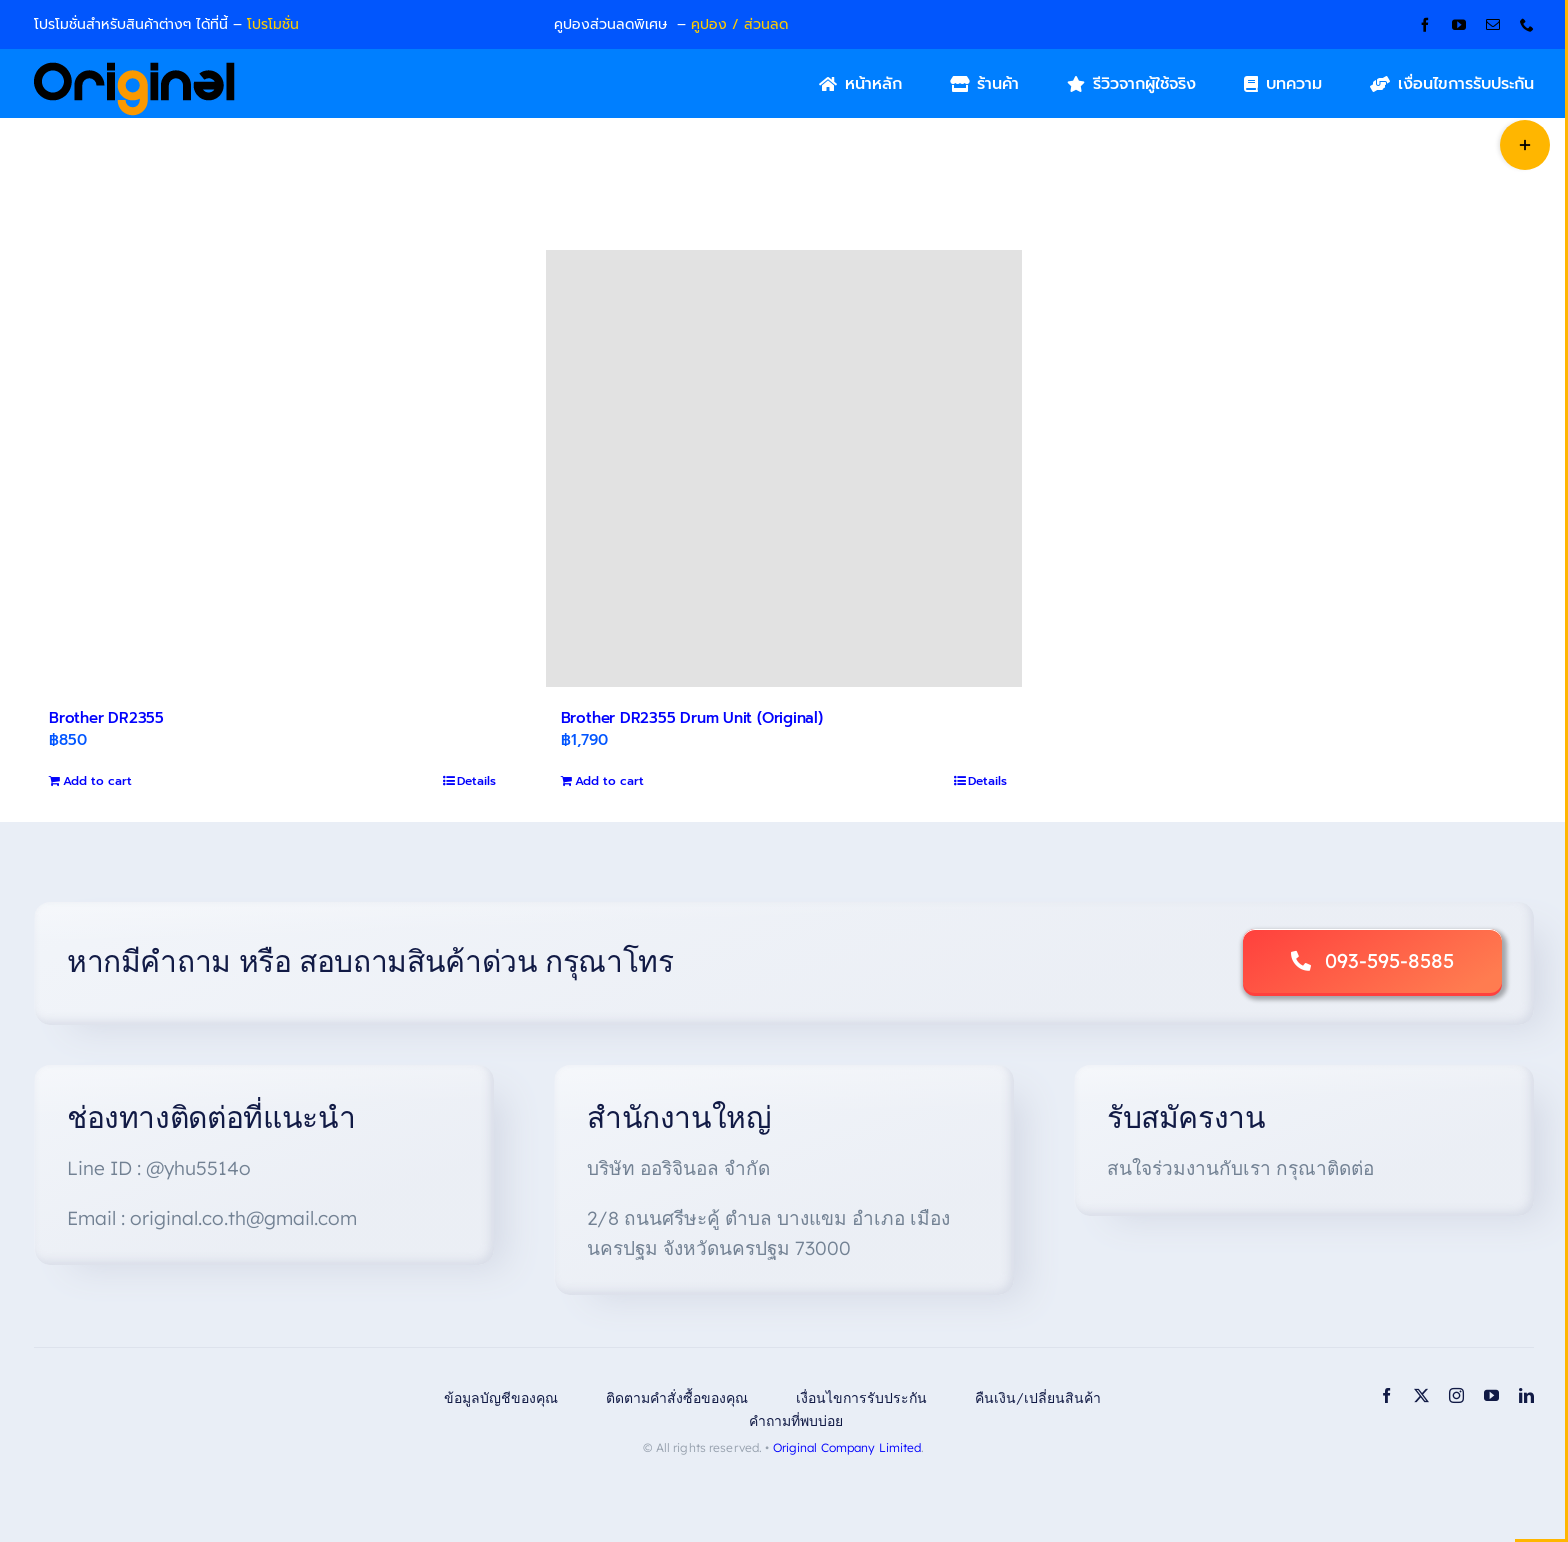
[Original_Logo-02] (134, 69)
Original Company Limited (847, 1447)
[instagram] (1456, 1395)
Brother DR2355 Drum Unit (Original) (692, 718)
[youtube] (1459, 25)
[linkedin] (1526, 1395)
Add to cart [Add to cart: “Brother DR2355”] (97, 781)
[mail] (1493, 25)
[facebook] (1425, 25)
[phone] (1527, 25)
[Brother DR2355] (272, 468)
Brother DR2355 (106, 718)
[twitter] (1421, 1395)
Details (476, 781)
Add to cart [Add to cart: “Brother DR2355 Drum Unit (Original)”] (609, 781)
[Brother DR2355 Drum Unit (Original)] (784, 468)
